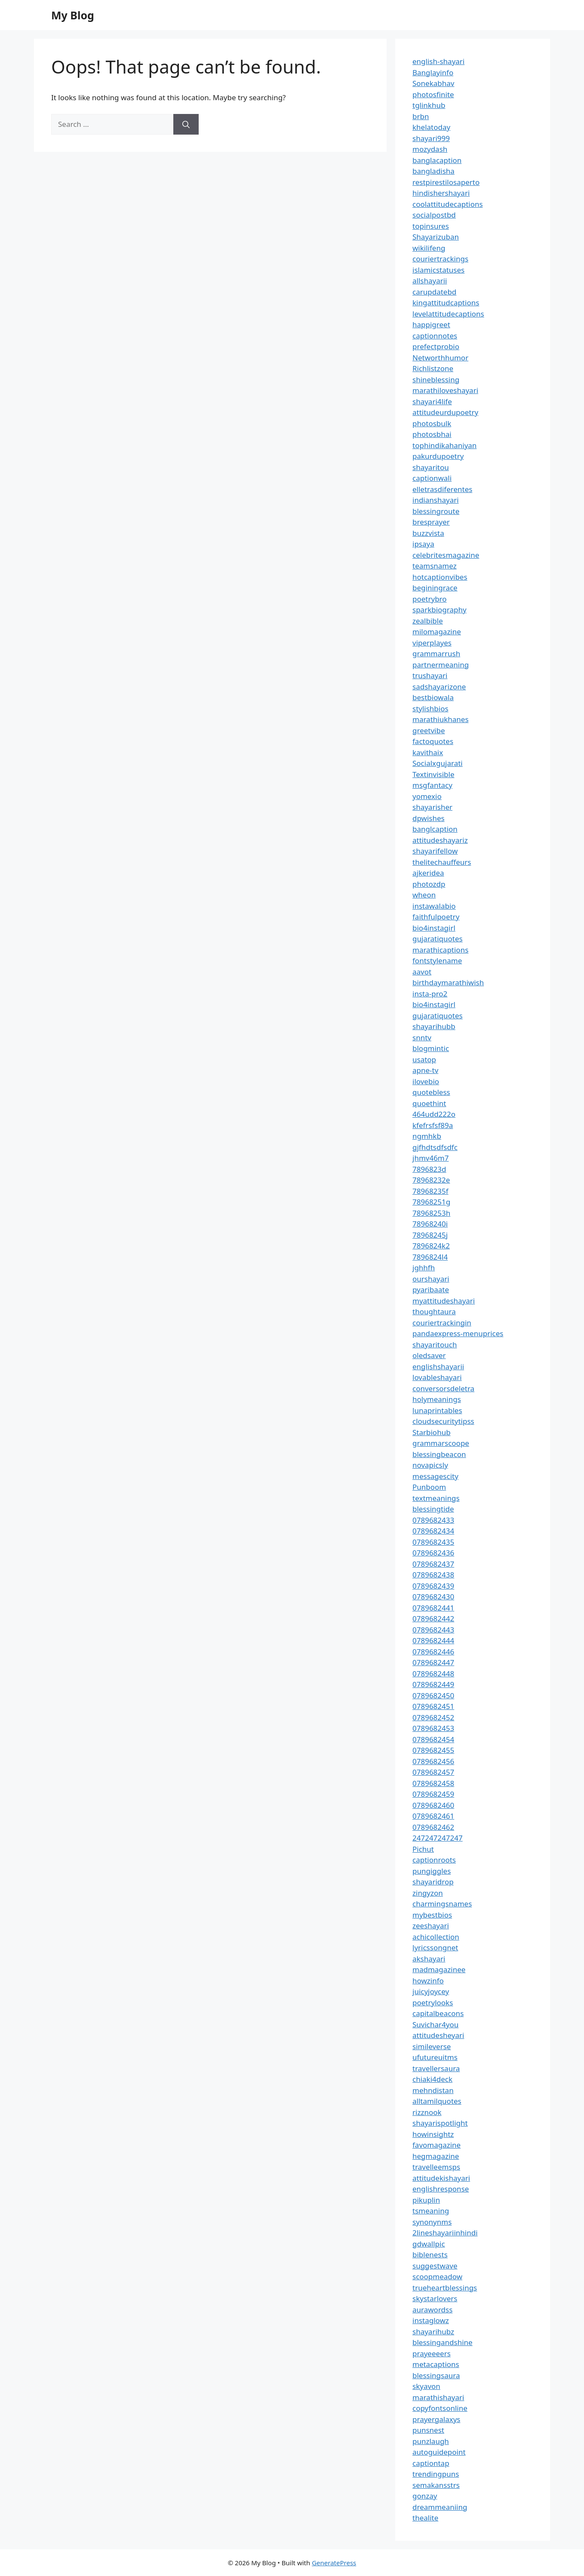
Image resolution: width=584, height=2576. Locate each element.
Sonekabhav (433, 83)
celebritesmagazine (445, 555)
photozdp (428, 884)
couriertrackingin (441, 1323)
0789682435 (433, 1542)
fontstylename (437, 960)
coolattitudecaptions (447, 204)
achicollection (435, 1937)
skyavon (426, 2386)
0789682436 (433, 1553)
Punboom (429, 1487)
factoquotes (432, 741)
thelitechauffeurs (441, 862)
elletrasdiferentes (442, 489)
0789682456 (433, 1761)
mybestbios (432, 1915)
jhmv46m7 (430, 1158)
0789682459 (433, 1794)
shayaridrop (433, 1882)
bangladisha (433, 171)
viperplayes (432, 643)
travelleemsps (436, 2167)
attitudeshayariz (440, 840)
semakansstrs (436, 2485)
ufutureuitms (435, 2057)
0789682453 (433, 1728)
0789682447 (433, 1662)
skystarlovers (434, 2298)
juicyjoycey (430, 1991)
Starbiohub (431, 1432)
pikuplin (426, 2200)
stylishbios (430, 708)
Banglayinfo (432, 72)
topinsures (430, 226)
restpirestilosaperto (445, 182)
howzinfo (428, 1981)
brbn (420, 116)
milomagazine (436, 631)
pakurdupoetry (438, 456)
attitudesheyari (438, 2035)
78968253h (431, 1213)
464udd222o (433, 1114)
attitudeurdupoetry (445, 412)
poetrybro (429, 599)
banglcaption (435, 829)
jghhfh (423, 1268)
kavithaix (427, 752)
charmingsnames (442, 1904)
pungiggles (431, 1871)
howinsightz (433, 2134)
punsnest (428, 2430)
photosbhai (432, 434)
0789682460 (433, 1805)
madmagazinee (438, 1969)
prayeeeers (431, 2353)
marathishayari (438, 2397)
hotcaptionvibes (439, 577)
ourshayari (430, 1279)
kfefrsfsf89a (432, 1125)
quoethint (429, 1103)
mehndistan (433, 2090)
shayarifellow (435, 851)
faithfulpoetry (435, 917)
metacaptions (435, 2364)
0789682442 (433, 1618)
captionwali (432, 478)
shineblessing (435, 379)
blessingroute (435, 511)
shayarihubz (433, 2331)
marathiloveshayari (445, 390)
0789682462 (433, 1827)
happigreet (431, 324)
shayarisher (432, 807)
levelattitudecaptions (448, 314)
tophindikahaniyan (444, 445)
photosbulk (431, 423)
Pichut (423, 1849)
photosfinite (433, 94)
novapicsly (430, 1465)
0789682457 (433, 1772)
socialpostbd (434, 215)
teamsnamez (434, 566)
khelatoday (431, 127)
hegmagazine (435, 2156)
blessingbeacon (439, 1454)
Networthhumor (440, 358)
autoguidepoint (439, 2452)
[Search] (186, 124)
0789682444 (433, 1640)
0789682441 (433, 1608)
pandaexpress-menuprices (457, 1333)
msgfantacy (432, 785)
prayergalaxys (436, 2419)
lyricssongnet (435, 1947)
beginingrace (435, 588)
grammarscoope (440, 1443)
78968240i (430, 1224)
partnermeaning (440, 665)
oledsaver (429, 1355)
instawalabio (434, 906)
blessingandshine (442, 2342)
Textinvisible (433, 774)
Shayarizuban (435, 237)
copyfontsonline (439, 2408)
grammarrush (436, 653)
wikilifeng (428, 248)
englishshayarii (438, 1366)
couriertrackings (440, 259)
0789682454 (433, 1739)
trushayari (429, 675)
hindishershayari (441, 193)
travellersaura (436, 2068)
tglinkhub (428, 105)
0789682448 (433, 1673)
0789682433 (433, 1520)
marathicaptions (440, 950)
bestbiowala (433, 697)
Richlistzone (432, 368)
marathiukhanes (440, 719)
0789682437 (433, 1564)
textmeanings (436, 1498)
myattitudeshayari (443, 1301)
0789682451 (433, 1706)
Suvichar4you (435, 2024)
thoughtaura (434, 1311)
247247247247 (437, 1838)
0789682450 (433, 1695)
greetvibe (428, 730)
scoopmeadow (437, 2276)
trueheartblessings (444, 2288)
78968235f (430, 1191)
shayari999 (431, 138)
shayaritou (430, 467)
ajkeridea (428, 873)
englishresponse (440, 2189)
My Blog (72, 15)
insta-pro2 (429, 994)
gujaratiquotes (437, 939)
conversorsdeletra (443, 1388)
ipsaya (423, 544)
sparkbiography (439, 610)
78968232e (431, 1180)
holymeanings (436, 1399)
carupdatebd (434, 292)
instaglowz (430, 2320)
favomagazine (436, 2145)
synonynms (432, 2222)
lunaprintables (437, 1410)
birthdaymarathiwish (448, 982)
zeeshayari (430, 1925)
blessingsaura (436, 2375)
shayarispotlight (440, 2123)
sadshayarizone (439, 687)
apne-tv (425, 1070)
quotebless (431, 1092)
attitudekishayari (441, 2178)
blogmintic (430, 1048)
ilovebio (425, 1081)
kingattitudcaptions (445, 302)
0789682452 (433, 1717)
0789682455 (433, 1750)
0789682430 (433, 1597)
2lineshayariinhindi (445, 2233)
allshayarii (429, 281)
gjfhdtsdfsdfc (435, 1147)
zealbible (427, 621)
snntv (421, 1037)
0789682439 (433, 1586)
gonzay (424, 2496)
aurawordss (432, 2310)
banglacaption (436, 160)
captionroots (434, 1860)
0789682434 (433, 1531)
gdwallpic (428, 2244)
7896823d (429, 1169)
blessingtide (433, 1509)
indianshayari (435, 500)
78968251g (431, 1202)
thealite (425, 2518)
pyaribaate (430, 1289)
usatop (424, 1059)
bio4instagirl (433, 928)
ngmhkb (426, 1136)
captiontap (430, 2463)
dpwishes (428, 818)
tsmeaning (430, 2211)
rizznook (427, 2112)
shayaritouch (434, 1344)
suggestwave (435, 2266)
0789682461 (433, 1816)
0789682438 (433, 1575)
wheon (424, 895)
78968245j (430, 1235)
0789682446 (433, 1652)
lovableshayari (437, 1377)
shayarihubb (433, 1026)
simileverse (431, 2046)
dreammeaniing (439, 2507)
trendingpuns (435, 2474)
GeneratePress (334, 2562)
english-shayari (438, 61)
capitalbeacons (438, 2013)
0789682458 (433, 1783)
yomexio (427, 796)
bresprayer (431, 522)
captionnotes (434, 336)
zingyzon (427, 1893)
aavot (421, 972)
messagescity (435, 1476)
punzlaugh (430, 2441)
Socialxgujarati (437, 763)
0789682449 (433, 1684)
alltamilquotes (436, 2101)
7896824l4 (430, 1257)
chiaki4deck (432, 2079)
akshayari (428, 1959)
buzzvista (428, 533)
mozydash (429, 149)
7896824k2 (431, 1246)
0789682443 (433, 1630)
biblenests (430, 2254)
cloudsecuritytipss (443, 1421)
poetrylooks (432, 2002)
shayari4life (432, 401)
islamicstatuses (438, 270)
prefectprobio (435, 346)
